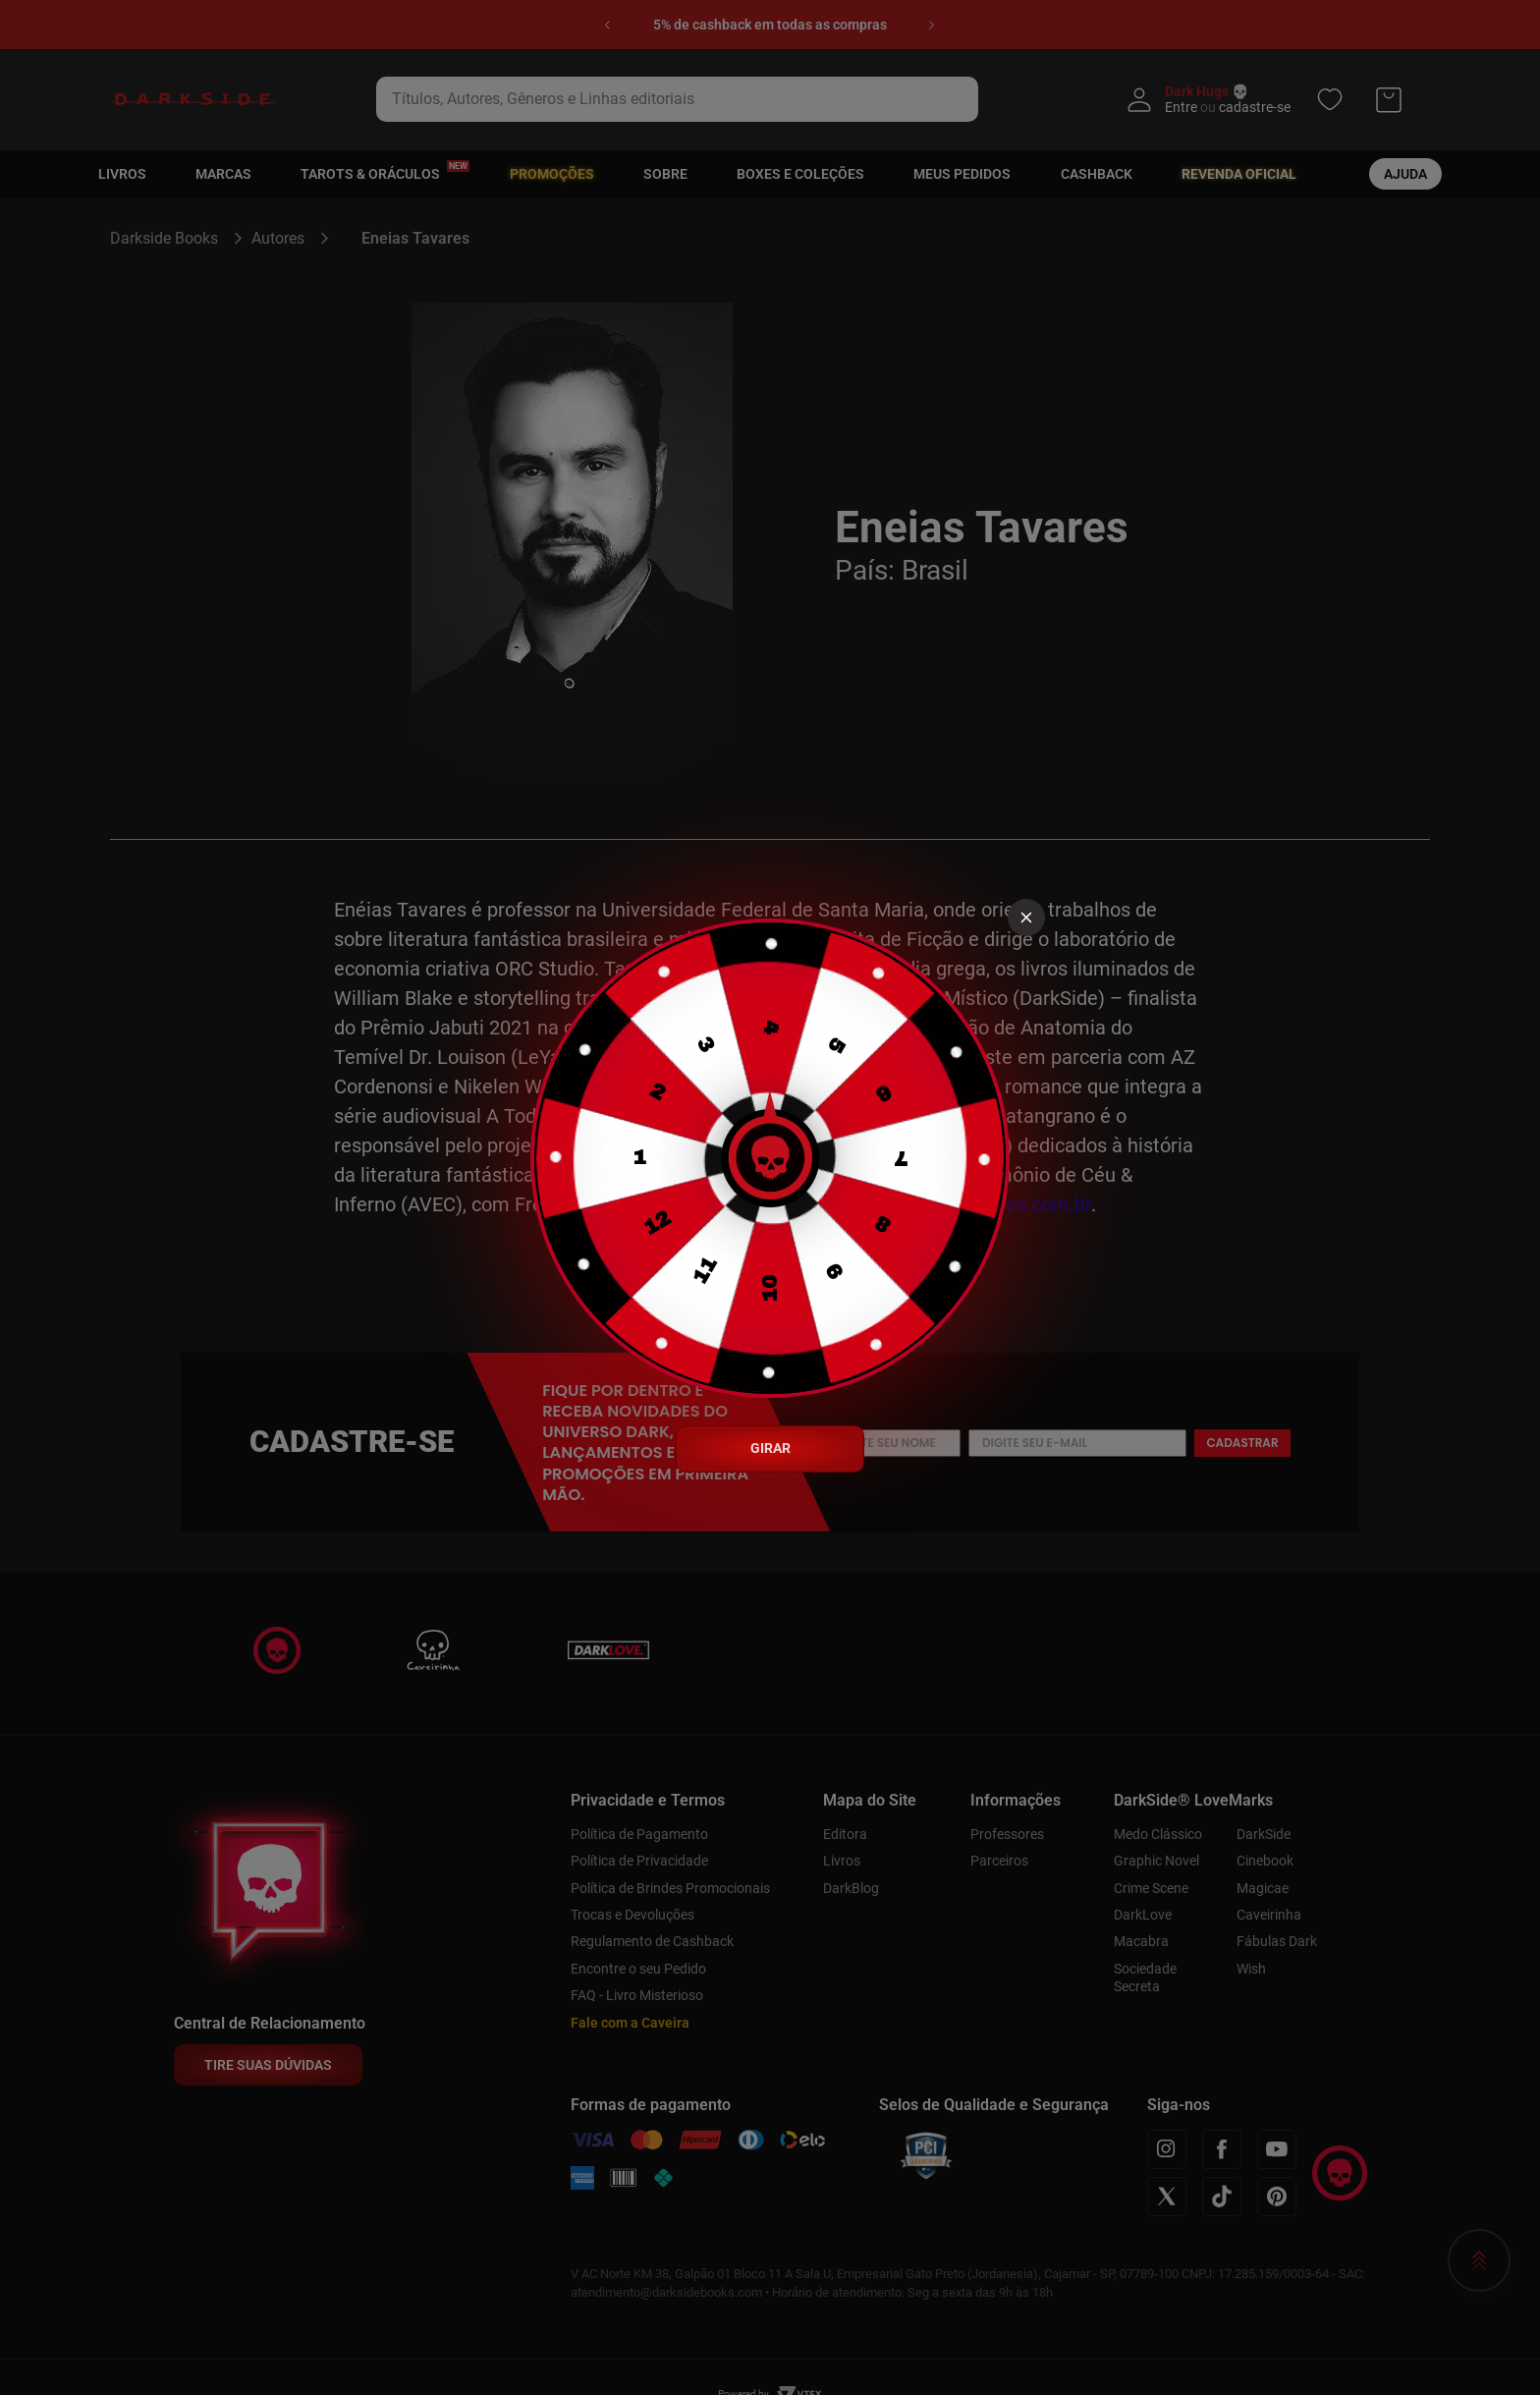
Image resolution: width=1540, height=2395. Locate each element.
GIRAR (770, 1448)
